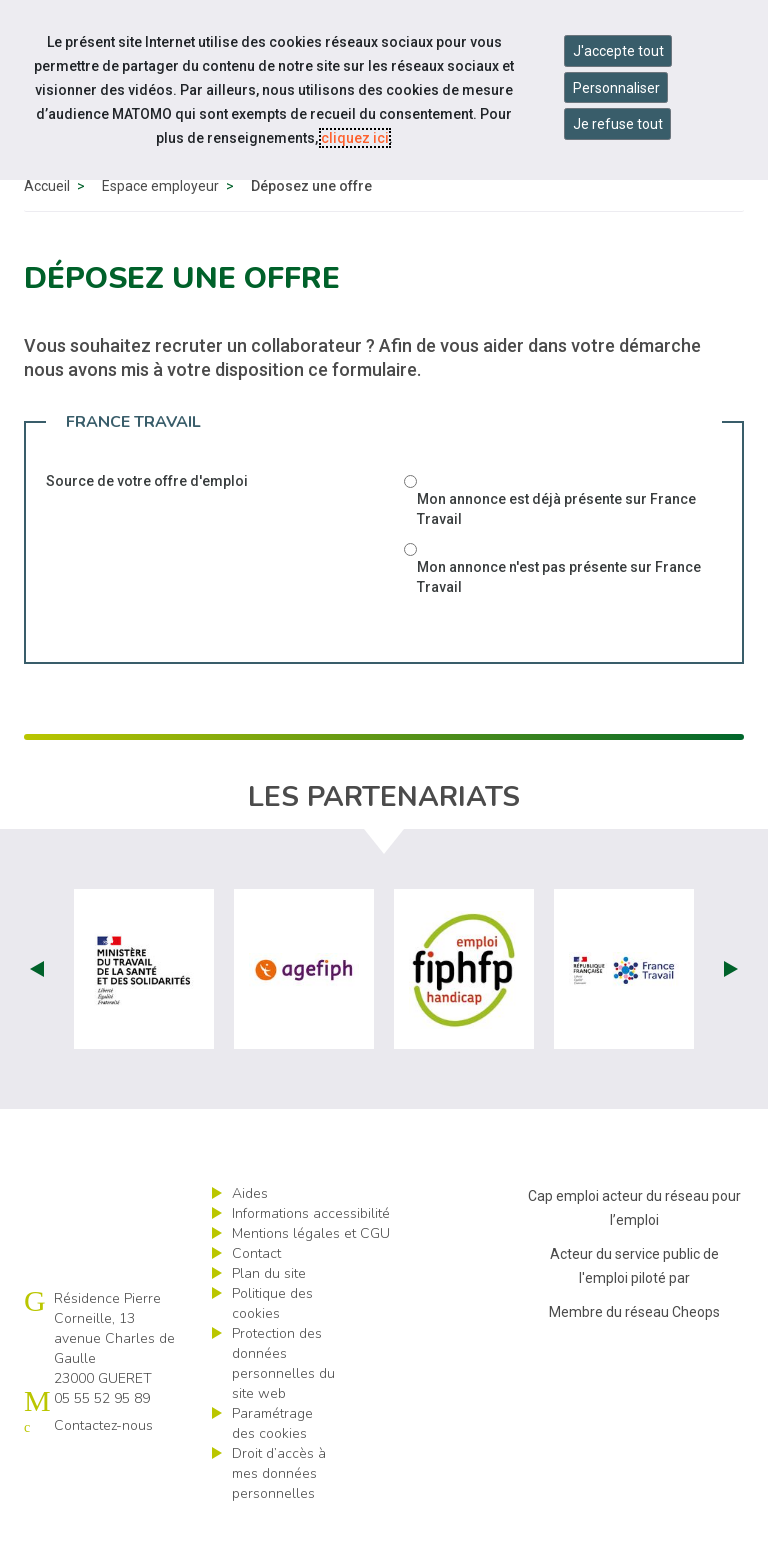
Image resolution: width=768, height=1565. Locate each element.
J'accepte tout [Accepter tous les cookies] (618, 51)
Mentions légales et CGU (311, 1279)
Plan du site (269, 1319)
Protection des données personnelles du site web (283, 1409)
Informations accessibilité (311, 1259)
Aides (250, 1239)
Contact (256, 1299)
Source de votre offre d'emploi (147, 527)
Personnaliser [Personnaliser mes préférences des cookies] (616, 88)
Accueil (47, 232)
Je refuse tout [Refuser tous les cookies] (618, 124)
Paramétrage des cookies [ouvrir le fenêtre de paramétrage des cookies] (272, 1469)
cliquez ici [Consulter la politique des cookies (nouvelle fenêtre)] (355, 138)
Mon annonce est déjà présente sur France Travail (556, 555)
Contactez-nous (103, 1471)
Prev (37, 1015)
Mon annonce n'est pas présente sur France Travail (559, 623)
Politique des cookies (272, 1349)
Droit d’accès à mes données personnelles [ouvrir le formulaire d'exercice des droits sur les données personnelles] (279, 1519)
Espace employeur (160, 232)
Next (731, 1015)
